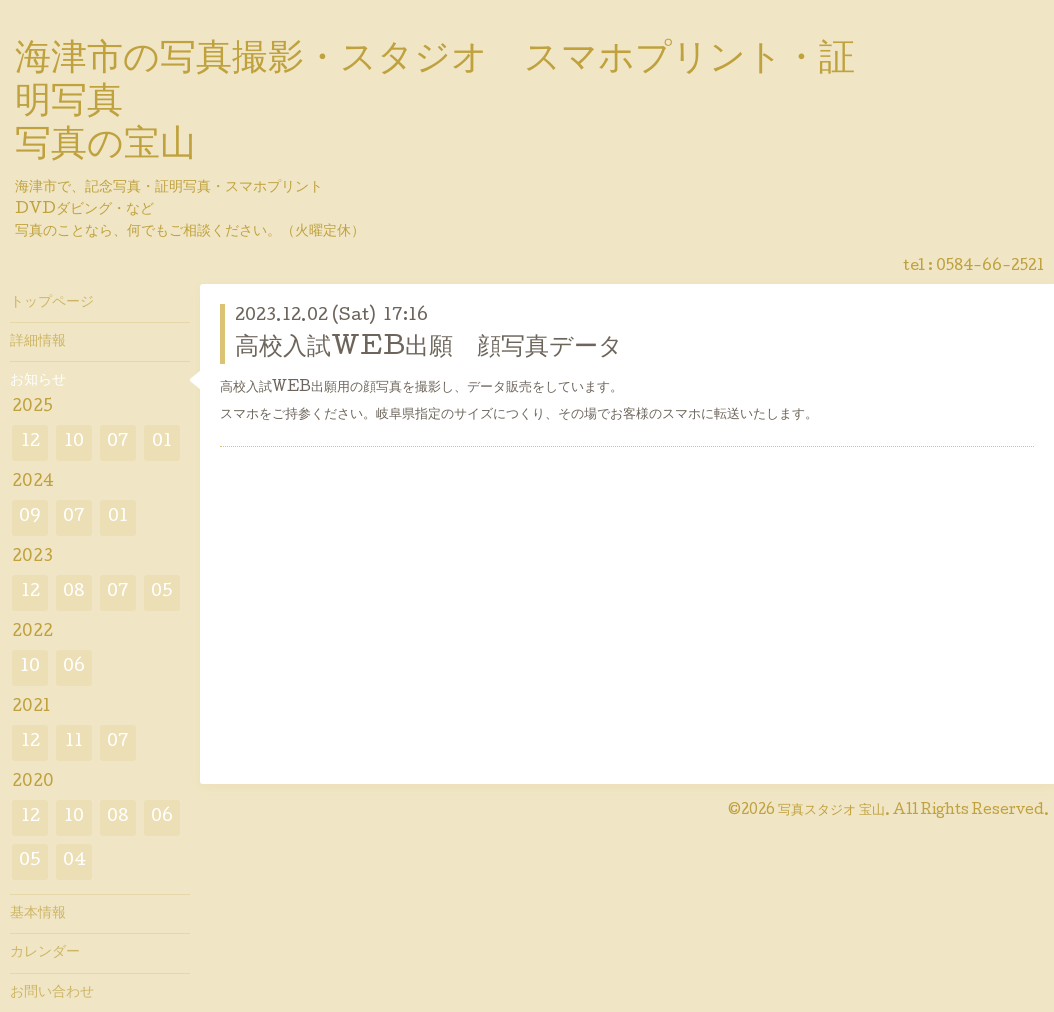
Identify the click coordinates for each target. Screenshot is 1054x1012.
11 (74, 742)
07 (118, 442)
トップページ (52, 303)
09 (30, 517)
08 (74, 592)
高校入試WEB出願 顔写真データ (429, 348)
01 (162, 442)
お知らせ (38, 381)
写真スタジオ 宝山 (831, 811)
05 (162, 592)
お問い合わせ (52, 993)
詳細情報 (38, 342)
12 (30, 442)
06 (74, 667)
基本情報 (38, 914)
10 (74, 442)
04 (74, 861)
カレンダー (45, 953)
